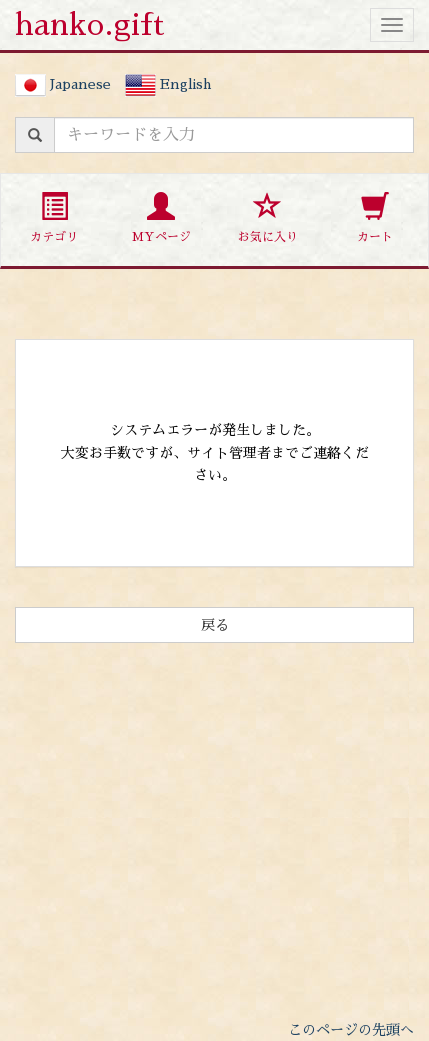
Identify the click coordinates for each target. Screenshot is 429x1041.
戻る (215, 625)
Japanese (63, 84)
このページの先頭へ (351, 1030)
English (168, 84)
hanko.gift (90, 25)
